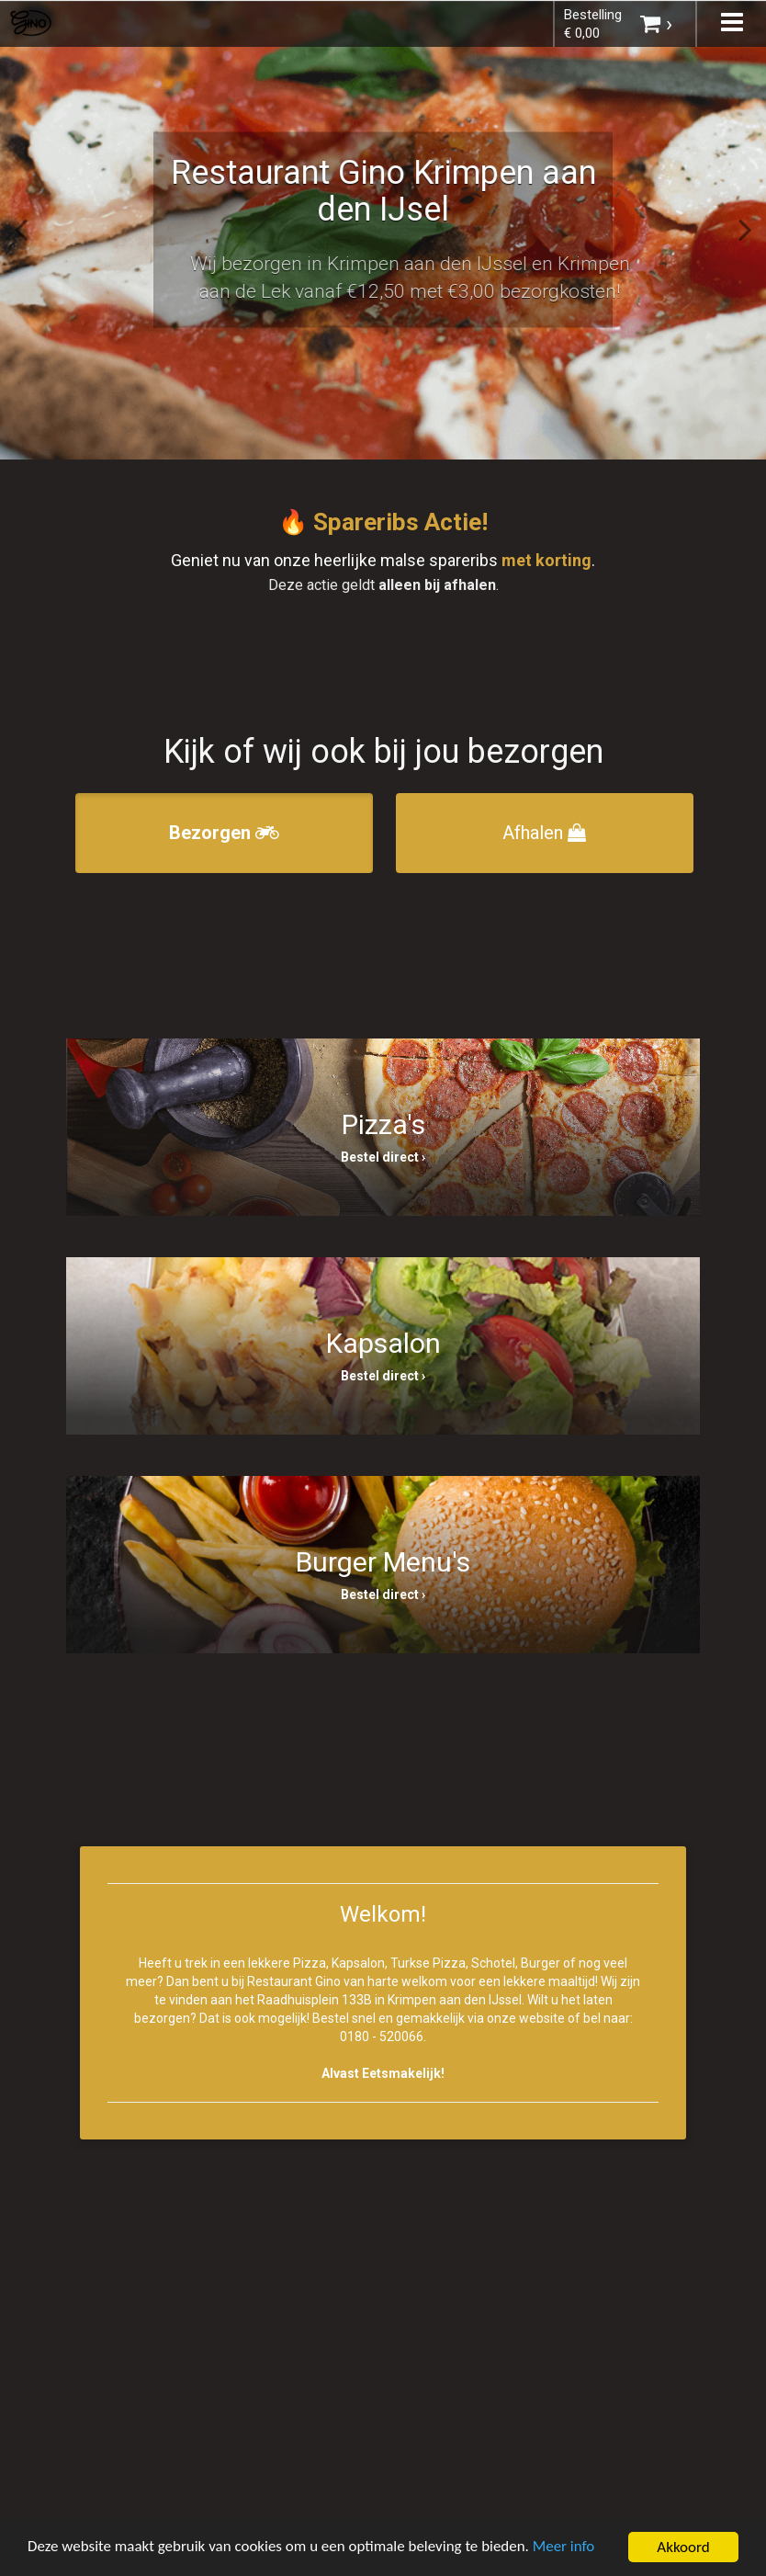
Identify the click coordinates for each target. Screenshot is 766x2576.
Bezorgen (224, 833)
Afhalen (544, 833)
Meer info (565, 2548)
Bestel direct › (383, 1157)
